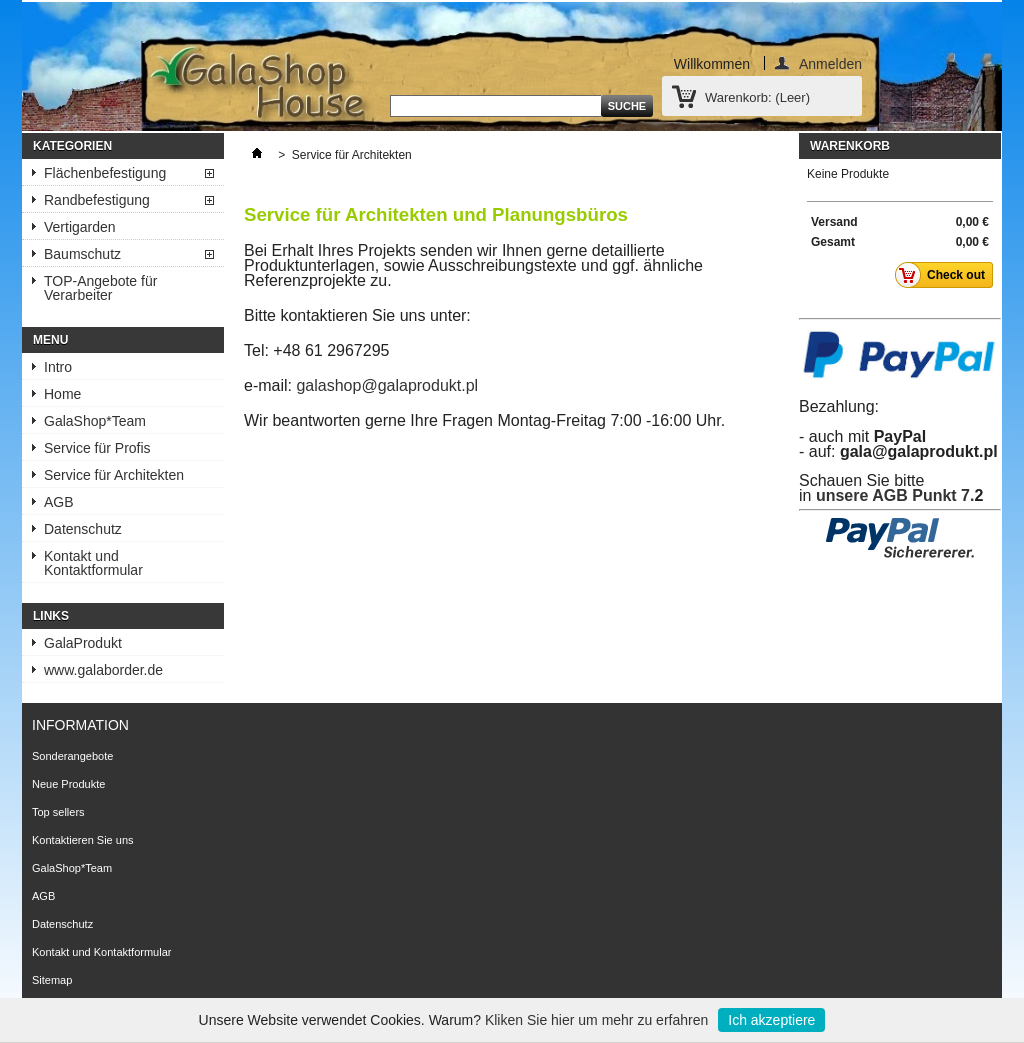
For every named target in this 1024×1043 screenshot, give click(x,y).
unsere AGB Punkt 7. (895, 495)
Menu (50, 340)
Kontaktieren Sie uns (83, 840)
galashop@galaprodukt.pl (387, 385)
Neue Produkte (68, 784)
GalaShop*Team (95, 421)
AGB (59, 502)
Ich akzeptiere (771, 1020)
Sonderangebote (72, 756)
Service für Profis (97, 448)
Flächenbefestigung (105, 173)
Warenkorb (850, 146)
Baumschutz (82, 254)
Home (62, 394)
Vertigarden (80, 227)
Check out (945, 275)
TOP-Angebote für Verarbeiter (100, 288)
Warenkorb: (757, 97)
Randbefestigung (97, 200)
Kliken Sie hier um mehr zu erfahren (596, 1020)
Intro (58, 367)
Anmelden (830, 63)
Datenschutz (83, 529)
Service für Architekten (114, 475)
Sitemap (52, 980)
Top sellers (58, 812)
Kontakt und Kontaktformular (93, 563)
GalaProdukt (83, 643)
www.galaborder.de (103, 670)
